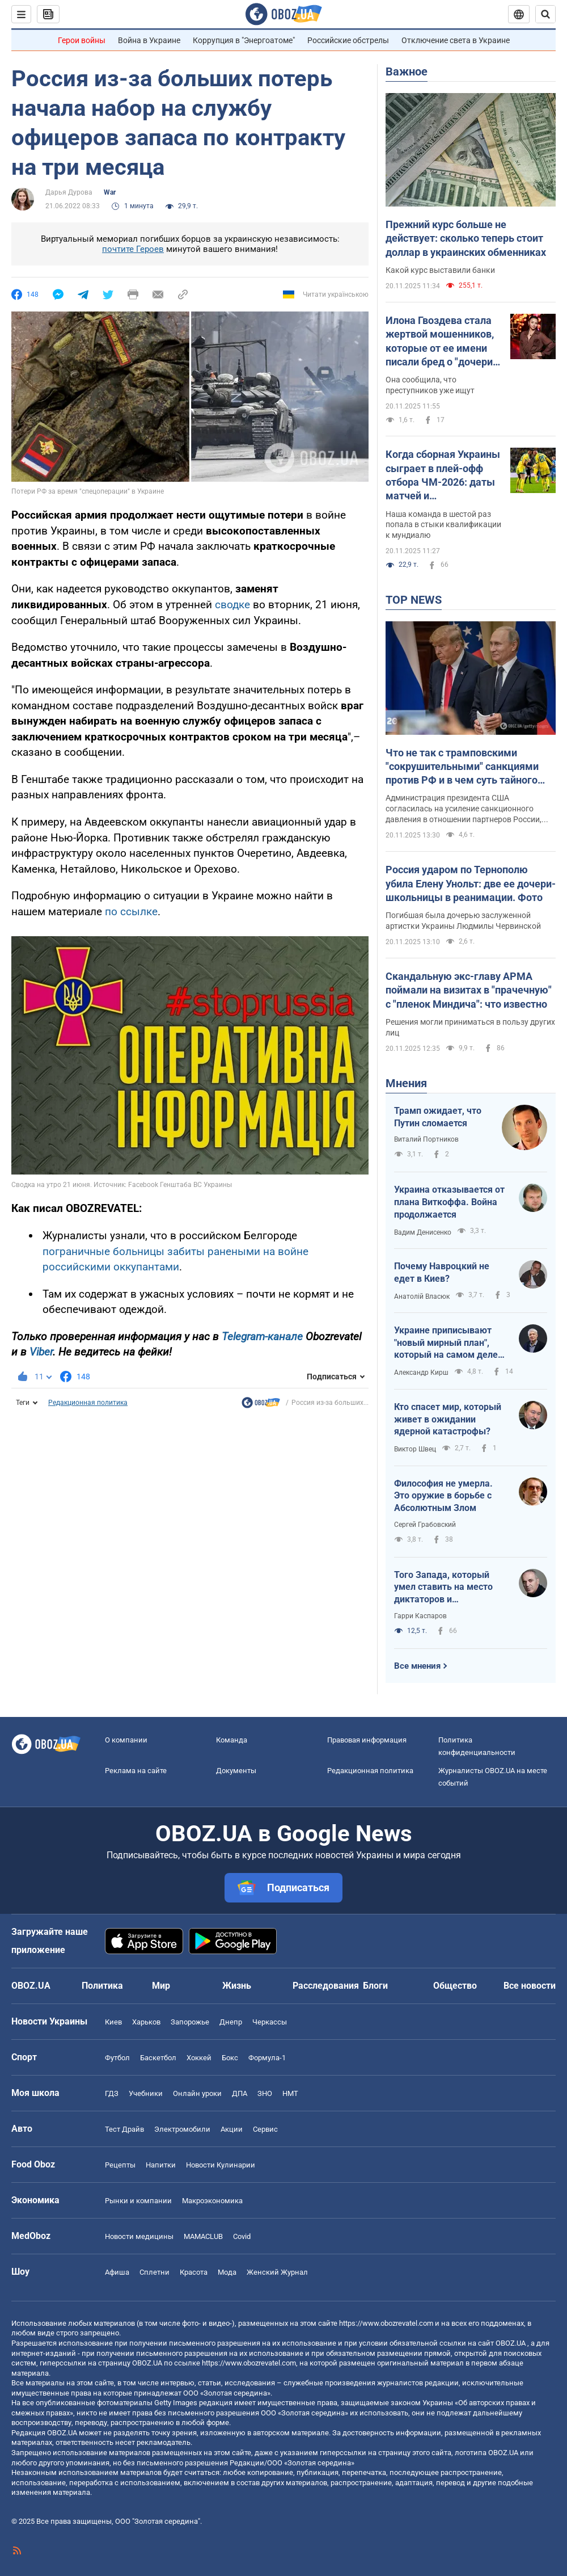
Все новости (529, 1985)
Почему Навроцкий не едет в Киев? (441, 1272)
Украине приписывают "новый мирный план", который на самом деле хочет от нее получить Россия (446, 1343)
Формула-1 (267, 2057)
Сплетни (154, 2272)
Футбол (117, 2057)
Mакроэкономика (212, 2200)
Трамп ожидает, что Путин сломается (437, 1117)
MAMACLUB (203, 2236)
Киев (113, 2022)
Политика (102, 1985)
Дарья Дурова (68, 192)
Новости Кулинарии (220, 2165)
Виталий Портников (426, 1139)
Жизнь (236, 1985)
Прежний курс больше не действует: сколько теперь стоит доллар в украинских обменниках (466, 238)
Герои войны (81, 40)
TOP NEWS (414, 600)
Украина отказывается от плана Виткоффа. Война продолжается (449, 1201)
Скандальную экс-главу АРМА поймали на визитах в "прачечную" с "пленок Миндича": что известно (469, 990)
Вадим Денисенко (422, 1232)
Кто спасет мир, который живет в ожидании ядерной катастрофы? (447, 1419)
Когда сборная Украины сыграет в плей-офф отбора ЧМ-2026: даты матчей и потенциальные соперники (443, 475)
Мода (227, 2272)
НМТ (290, 2093)
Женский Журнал (277, 2272)
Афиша (117, 2272)
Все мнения (417, 1666)
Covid (242, 2236)
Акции (232, 2129)
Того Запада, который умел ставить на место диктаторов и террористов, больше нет (448, 1587)
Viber (41, 1351)
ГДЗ (112, 2093)
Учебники (146, 2093)
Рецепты (120, 2165)
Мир (161, 1985)
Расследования (326, 1985)
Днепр (230, 2022)
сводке (234, 604)
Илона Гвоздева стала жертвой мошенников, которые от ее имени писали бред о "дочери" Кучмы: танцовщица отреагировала (441, 341)
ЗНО (264, 2093)
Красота (194, 2272)
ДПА (239, 2093)
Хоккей (199, 2057)
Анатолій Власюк (422, 1296)
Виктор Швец (415, 1449)
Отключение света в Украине (455, 40)
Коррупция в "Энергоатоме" (244, 40)
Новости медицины (139, 2236)
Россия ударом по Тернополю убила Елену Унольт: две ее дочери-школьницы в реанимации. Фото (471, 883)
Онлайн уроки (197, 2093)
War (110, 192)
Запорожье (190, 2022)
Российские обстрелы (348, 40)
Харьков (146, 2022)
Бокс (230, 2057)
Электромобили (182, 2129)
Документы (236, 1770)
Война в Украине (149, 40)
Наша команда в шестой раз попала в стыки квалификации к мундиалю (443, 525)
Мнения (406, 1083)
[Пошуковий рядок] (545, 14)
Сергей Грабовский (425, 1525)
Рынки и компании (138, 2200)
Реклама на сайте (136, 1770)
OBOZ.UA (511, 2343)
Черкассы (269, 2022)
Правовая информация (367, 1740)
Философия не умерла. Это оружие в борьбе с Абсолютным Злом (443, 1495)
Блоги (375, 1985)
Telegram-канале (262, 1336)
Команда (231, 1740)
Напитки (161, 2165)
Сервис (265, 2129)
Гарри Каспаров (420, 1616)
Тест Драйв (124, 2129)
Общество (455, 1985)
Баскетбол (158, 2057)
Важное (407, 71)
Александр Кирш (421, 1373)
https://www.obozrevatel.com (386, 2323)
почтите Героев (133, 249)
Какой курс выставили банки (440, 270)
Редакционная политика (88, 1403)
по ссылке (131, 911)
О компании (126, 1740)
